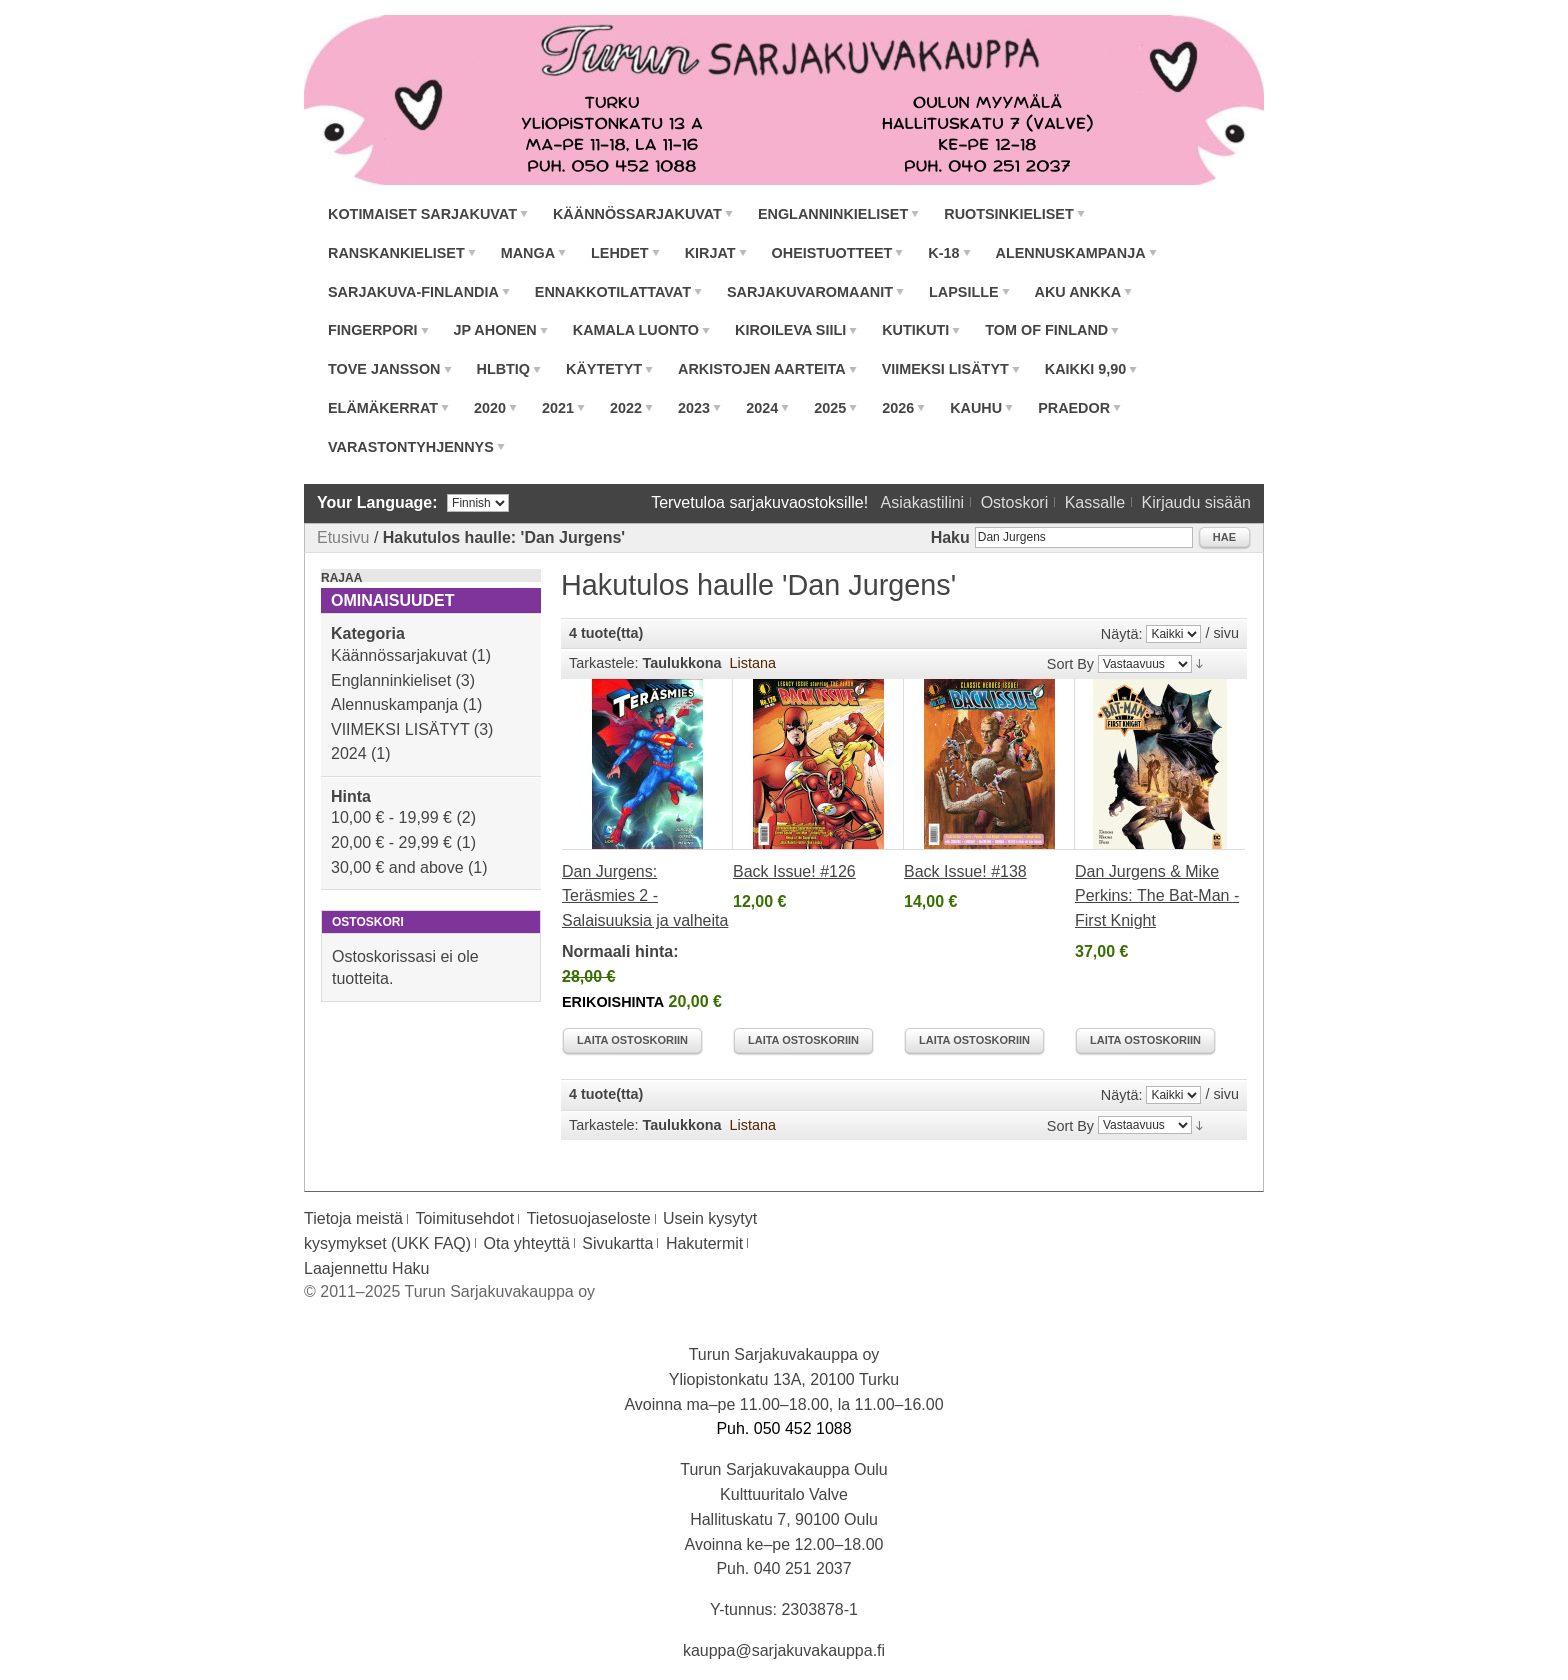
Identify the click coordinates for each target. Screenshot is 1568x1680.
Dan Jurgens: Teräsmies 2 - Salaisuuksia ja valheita (645, 896)
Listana (753, 663)
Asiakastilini (923, 502)
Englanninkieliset (391, 680)
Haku (950, 537)
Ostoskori (1015, 502)
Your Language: (377, 502)
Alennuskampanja (394, 704)
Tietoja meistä (353, 1218)
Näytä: (1122, 634)
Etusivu (343, 537)
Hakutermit (704, 1243)
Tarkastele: (604, 663)
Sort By (1070, 664)
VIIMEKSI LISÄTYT (400, 729)
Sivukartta (617, 1243)
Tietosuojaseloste (589, 1218)
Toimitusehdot (464, 1218)
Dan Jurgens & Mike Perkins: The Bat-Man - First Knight (1157, 896)
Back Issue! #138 (965, 871)
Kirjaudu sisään (1196, 502)
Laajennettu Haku (366, 1268)
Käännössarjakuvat (399, 655)
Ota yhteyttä (527, 1243)
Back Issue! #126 (794, 871)
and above (397, 867)
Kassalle (1095, 502)
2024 (349, 753)
